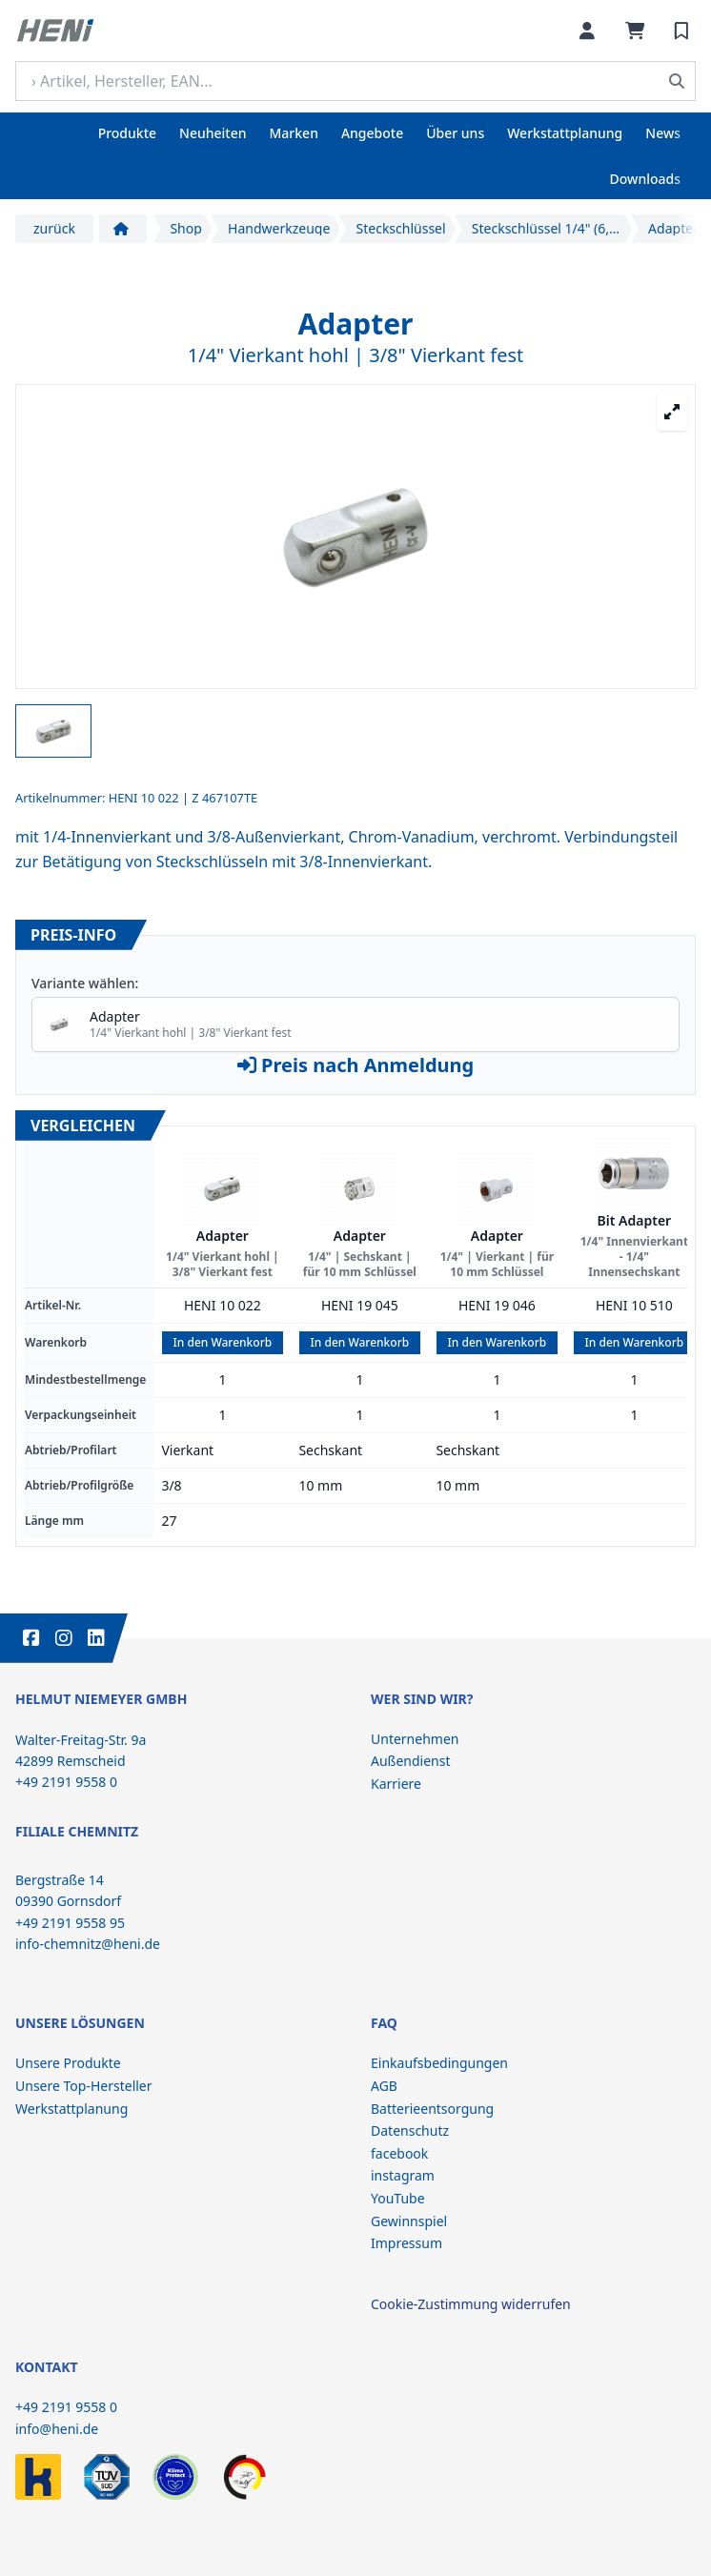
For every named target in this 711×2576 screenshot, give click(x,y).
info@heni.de (56, 2429)
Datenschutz (410, 2130)
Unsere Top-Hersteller (83, 2086)
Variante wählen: (84, 983)
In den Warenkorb (223, 1342)
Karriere (396, 1784)
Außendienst (411, 1761)
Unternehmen (414, 1739)
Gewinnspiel (409, 2221)
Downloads (645, 179)
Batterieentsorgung (432, 2108)
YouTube (398, 2198)
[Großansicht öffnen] (672, 412)
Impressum (406, 2243)
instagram (403, 2175)
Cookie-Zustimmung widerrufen (471, 2304)
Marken (294, 133)
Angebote (372, 133)
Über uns (455, 133)
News (663, 133)
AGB (384, 2086)
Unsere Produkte (68, 2063)
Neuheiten (212, 133)
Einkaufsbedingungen (439, 2063)
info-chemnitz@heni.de (87, 1944)
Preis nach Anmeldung (355, 1065)
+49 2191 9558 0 (66, 2407)
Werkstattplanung (564, 133)
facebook (399, 2153)
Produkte (127, 133)
